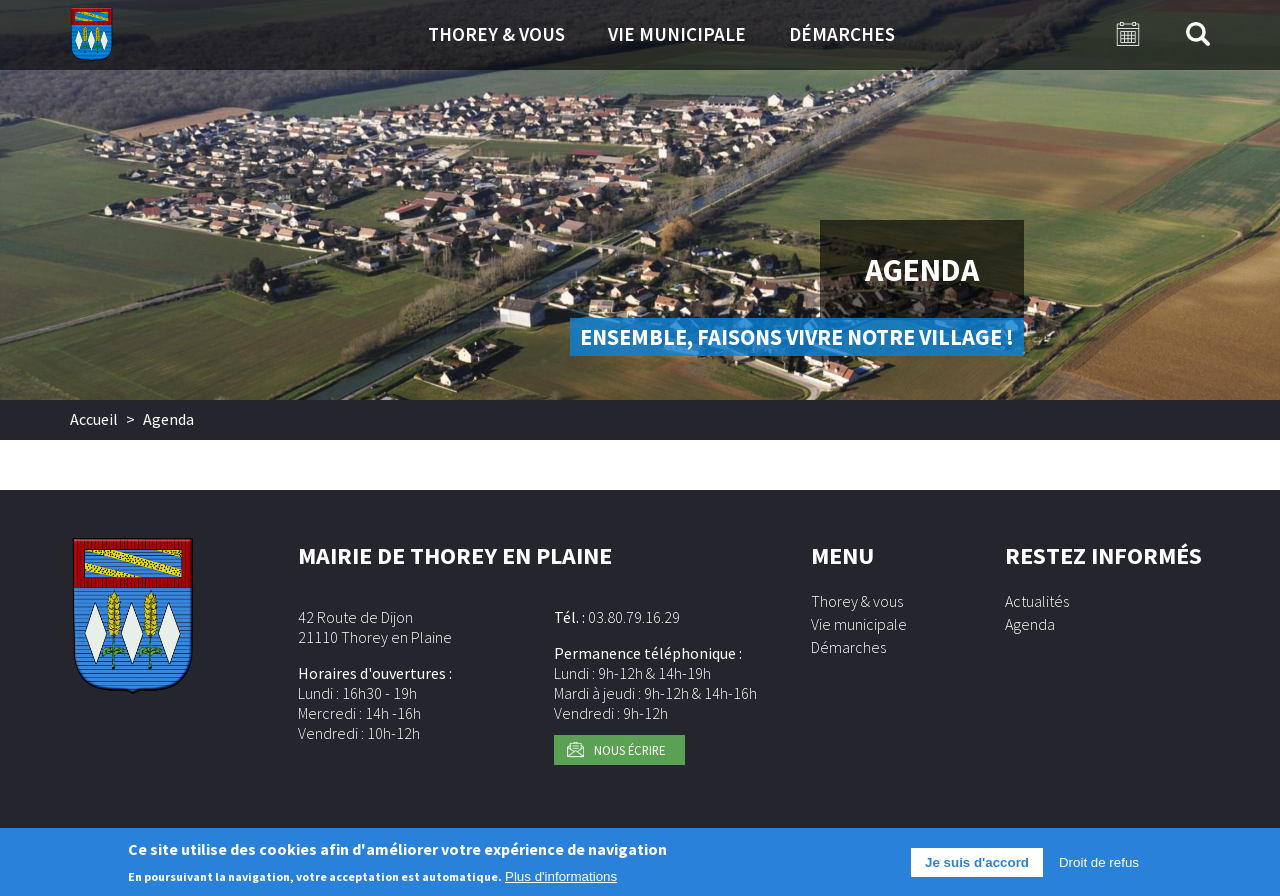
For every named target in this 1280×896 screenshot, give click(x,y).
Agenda (1030, 624)
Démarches (842, 34)
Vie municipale (677, 34)
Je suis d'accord (977, 866)
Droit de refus (1099, 866)
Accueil (94, 419)
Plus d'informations (561, 881)
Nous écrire (629, 750)
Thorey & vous (496, 34)
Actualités (1037, 601)
